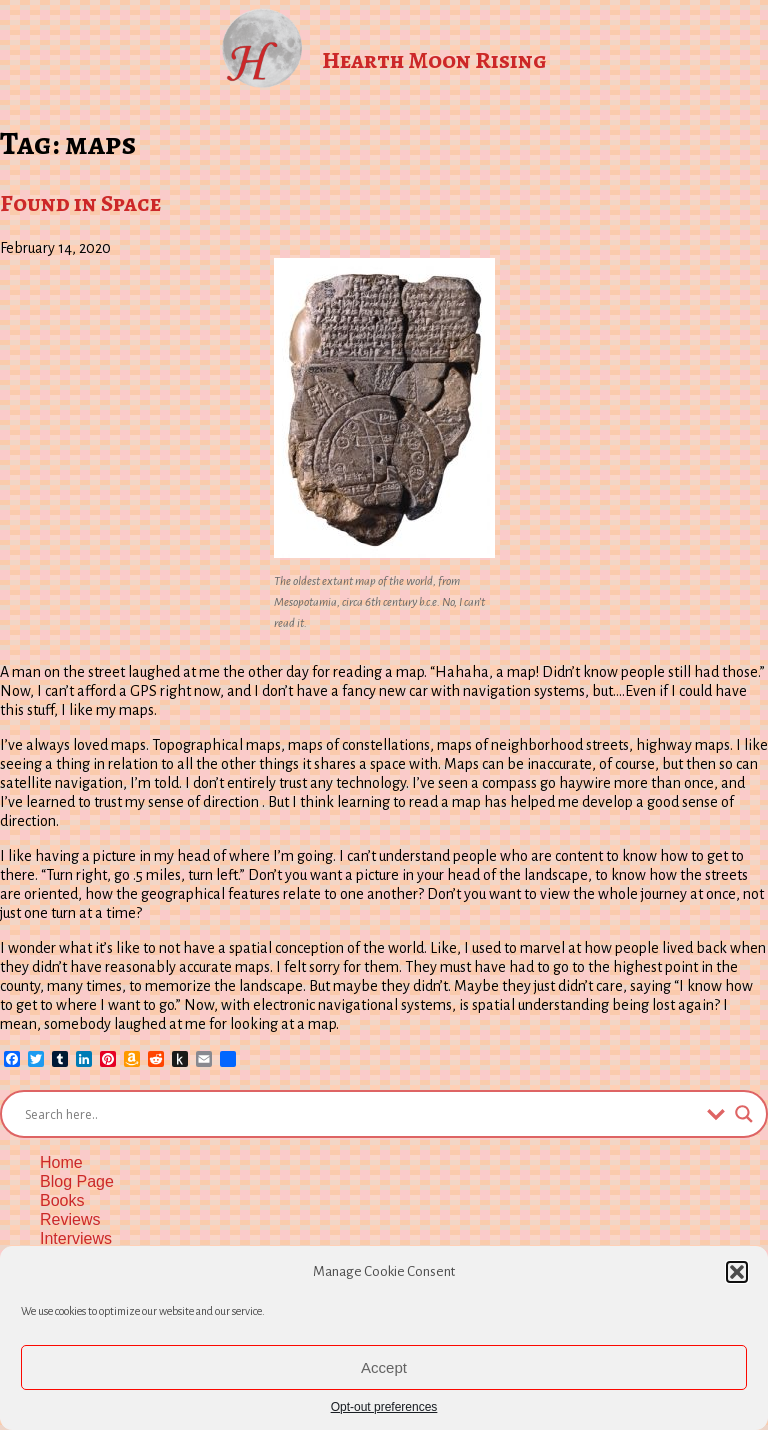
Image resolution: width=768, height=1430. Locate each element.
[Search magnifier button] (744, 1114)
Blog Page (77, 1181)
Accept (384, 1367)
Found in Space (80, 203)
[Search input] (361, 1114)
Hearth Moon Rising (434, 60)
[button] (737, 1272)
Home (61, 1162)
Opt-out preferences (384, 1407)
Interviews (76, 1238)
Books (62, 1200)
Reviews (70, 1219)
